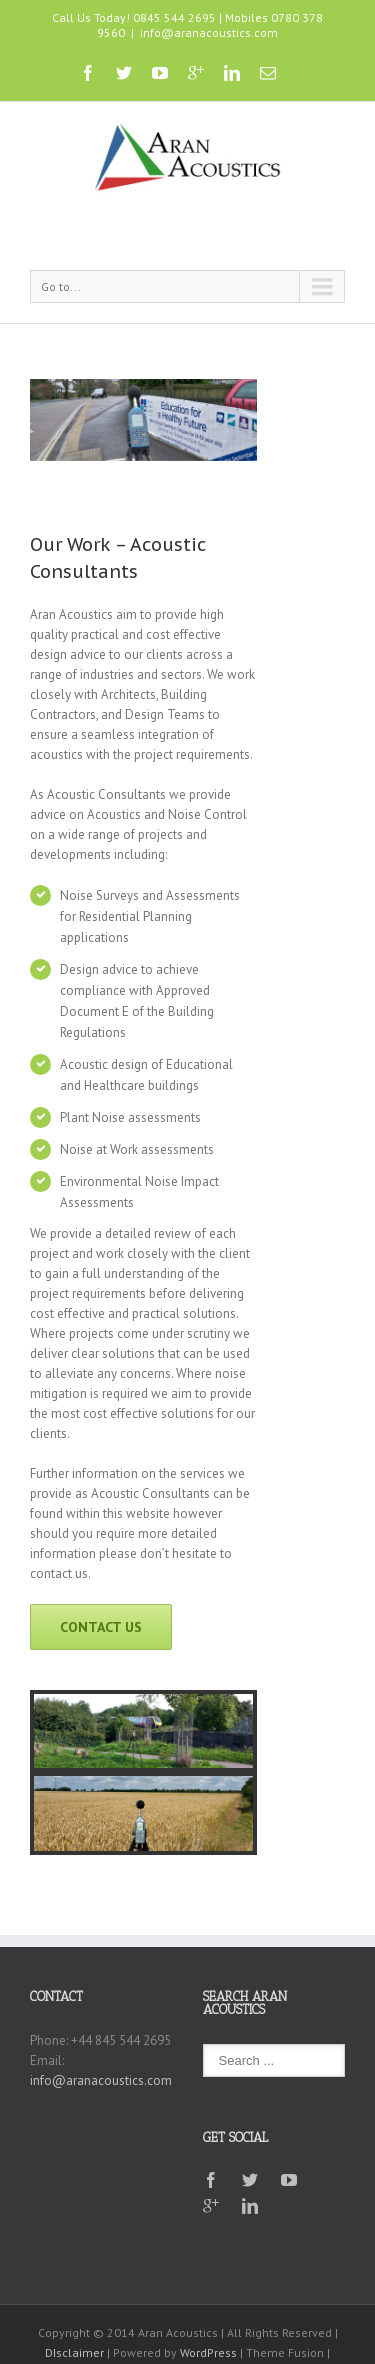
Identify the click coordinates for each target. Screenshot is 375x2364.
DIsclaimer (74, 2352)
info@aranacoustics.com (209, 32)
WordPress (208, 2352)
